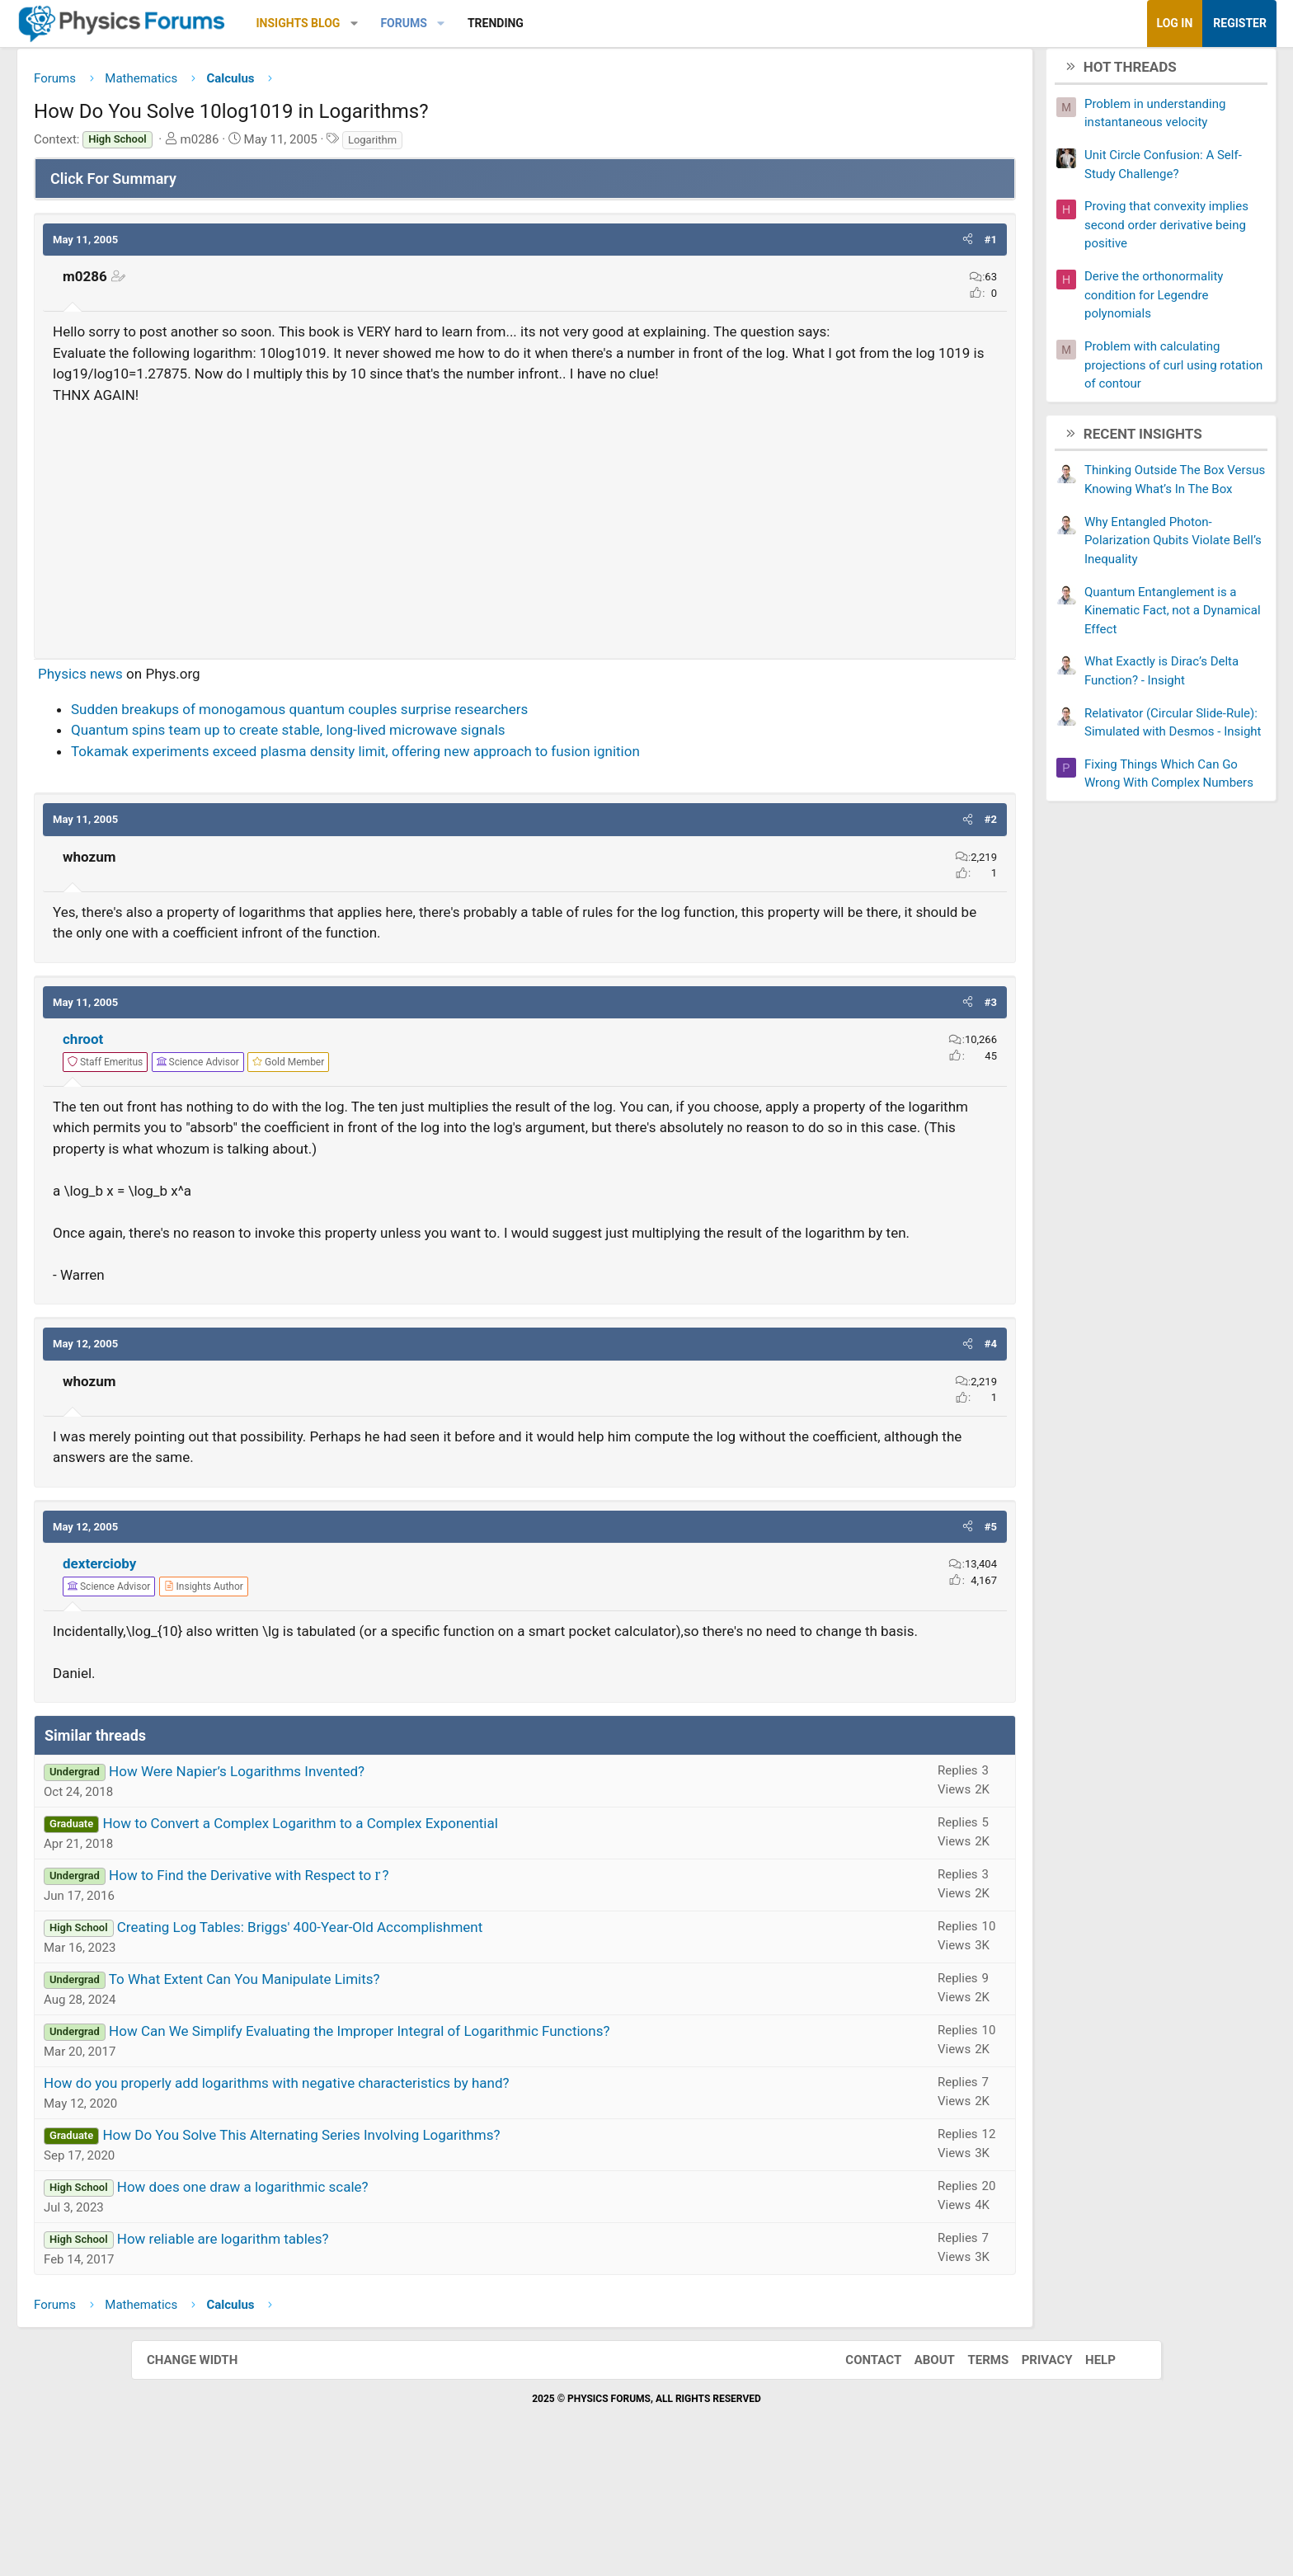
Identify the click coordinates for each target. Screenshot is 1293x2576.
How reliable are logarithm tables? (354, 2350)
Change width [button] (208, 2471)
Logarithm (503, 145)
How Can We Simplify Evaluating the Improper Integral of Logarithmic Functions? (490, 2142)
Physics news (211, 722)
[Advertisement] (525, 573)
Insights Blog (430, 23)
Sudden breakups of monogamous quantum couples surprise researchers (430, 757)
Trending (627, 23)
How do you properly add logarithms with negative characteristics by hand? (408, 2194)
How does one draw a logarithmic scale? (374, 2298)
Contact (857, 2471)
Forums (534, 23)
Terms (971, 2471)
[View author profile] (334, 1676)
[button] (485, 23)
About (918, 2471)
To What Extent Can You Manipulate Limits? (375, 2090)
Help (1084, 2471)
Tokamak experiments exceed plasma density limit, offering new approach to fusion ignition (486, 799)
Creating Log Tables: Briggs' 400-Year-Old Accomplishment (431, 2038)
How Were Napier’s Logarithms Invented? (368, 1882)
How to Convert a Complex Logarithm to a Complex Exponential (430, 1934)
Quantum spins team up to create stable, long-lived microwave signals (419, 778)
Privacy (1030, 2471)
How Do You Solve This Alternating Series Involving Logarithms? (432, 2246)
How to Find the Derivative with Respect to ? (380, 1986)
